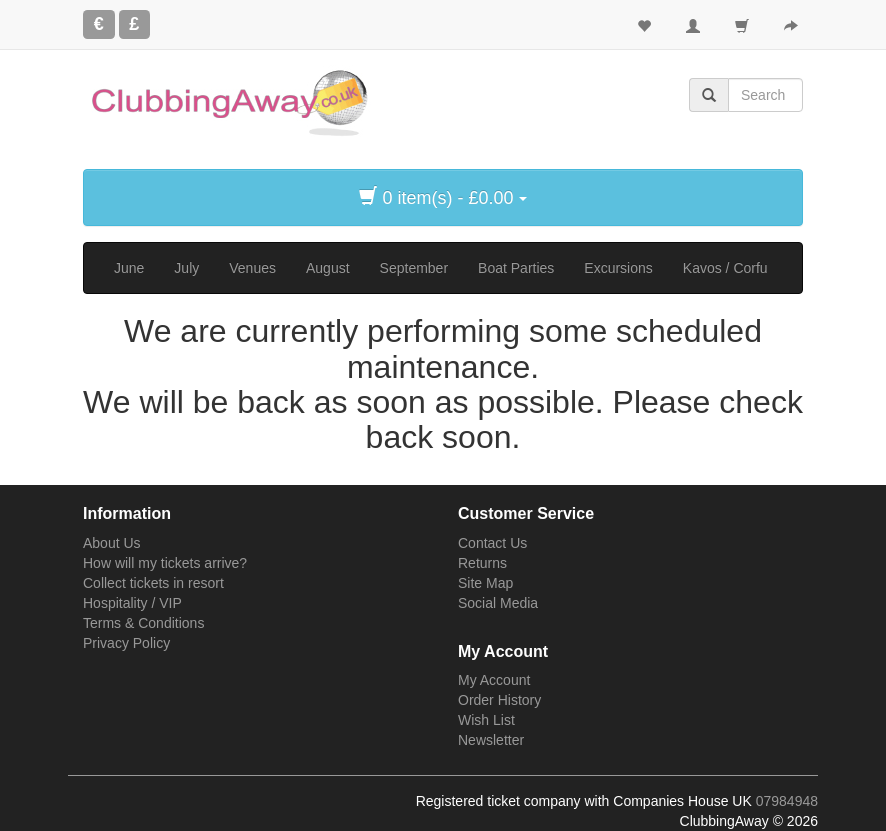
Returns (482, 563)
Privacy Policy (126, 643)
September (414, 268)
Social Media (498, 603)
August (328, 268)
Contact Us (492, 543)
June (129, 268)
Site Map (485, 583)
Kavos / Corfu (725, 268)
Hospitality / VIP (132, 603)
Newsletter (491, 740)
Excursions (618, 268)
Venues (252, 268)
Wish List (486, 720)
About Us (112, 543)
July (186, 268)
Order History (499, 700)
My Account (494, 680)
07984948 (787, 801)
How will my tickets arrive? (165, 563)
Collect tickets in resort (153, 583)
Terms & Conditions (143, 623)
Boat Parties (516, 268)
